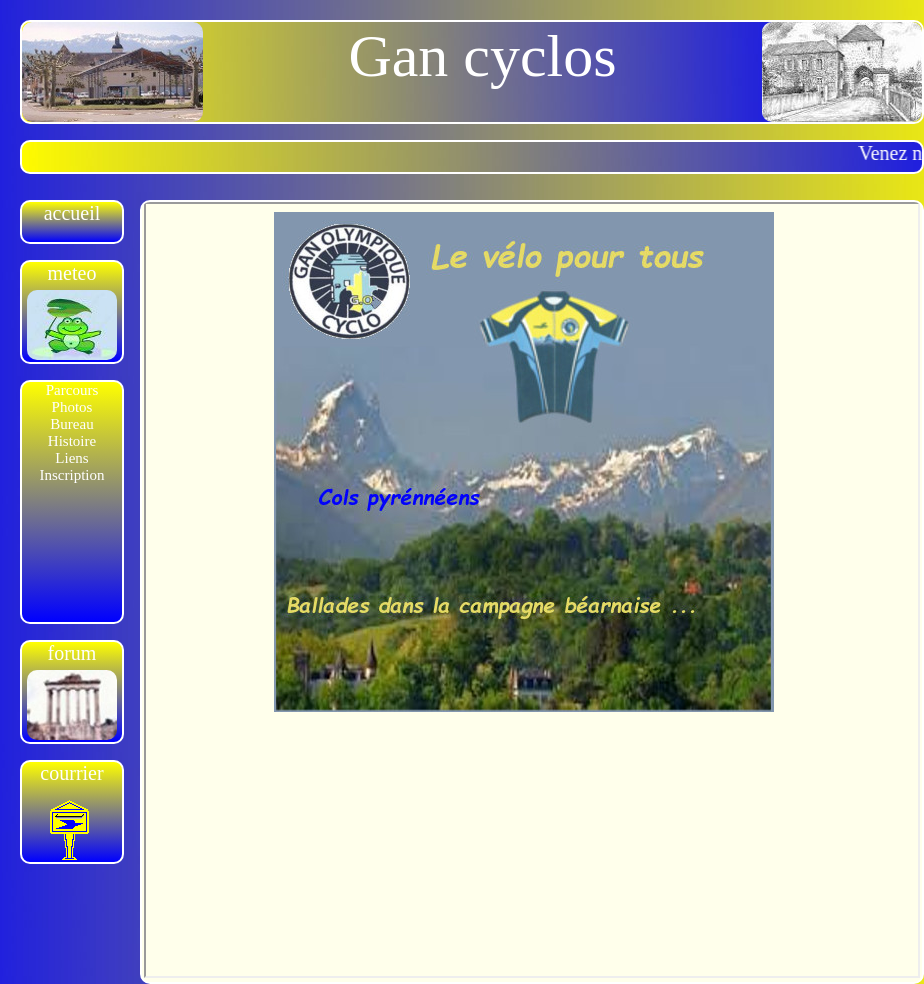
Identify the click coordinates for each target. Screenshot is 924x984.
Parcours (72, 390)
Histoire (72, 441)
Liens (71, 458)
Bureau (71, 424)
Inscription (72, 475)
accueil (72, 213)
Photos (72, 407)
